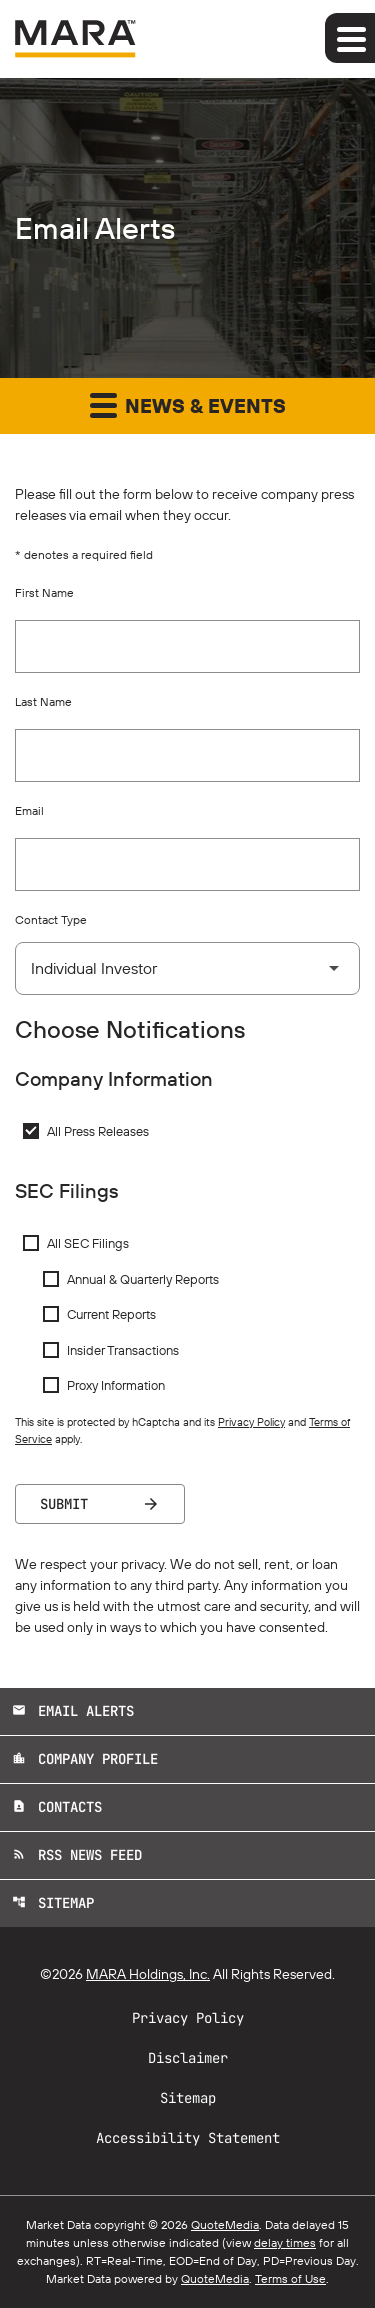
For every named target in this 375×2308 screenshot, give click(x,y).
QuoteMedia (225, 2224)
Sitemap (53, 1903)
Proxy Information (116, 1385)
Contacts (57, 1807)
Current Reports (111, 1314)
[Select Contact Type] (187, 968)
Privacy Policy (251, 1422)
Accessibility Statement (188, 2138)
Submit (64, 1504)
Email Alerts (73, 1711)
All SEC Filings (88, 1243)
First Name (44, 592)
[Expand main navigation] (350, 38)
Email (29, 810)
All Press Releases (98, 1131)
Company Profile (85, 1759)
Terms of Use (290, 2278)
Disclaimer (188, 2058)
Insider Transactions (123, 1350)
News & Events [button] (188, 404)
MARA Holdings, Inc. (148, 1974)
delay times (285, 2242)
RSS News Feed (77, 1855)
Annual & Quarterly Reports (143, 1279)
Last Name (43, 701)
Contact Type (51, 919)
